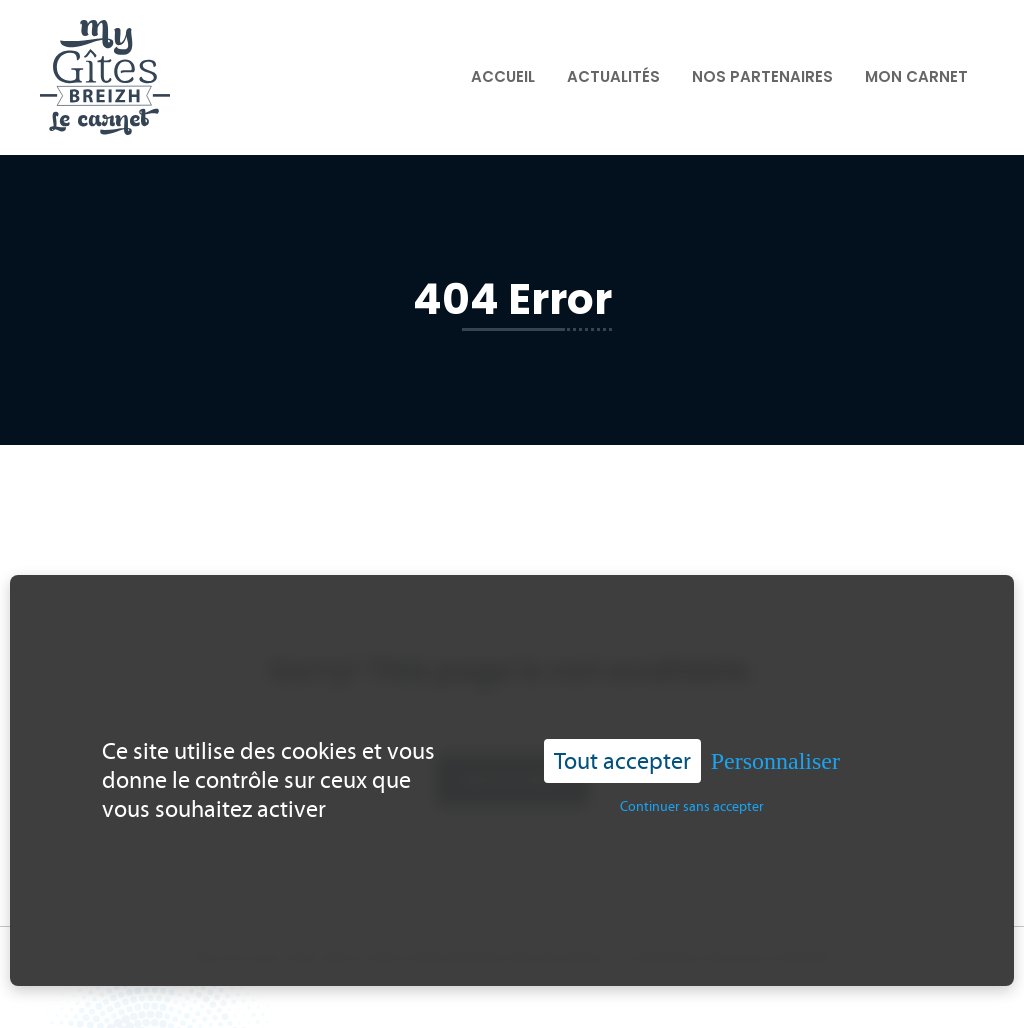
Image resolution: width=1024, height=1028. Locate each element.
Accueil (503, 76)
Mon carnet (916, 76)
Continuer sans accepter (692, 800)
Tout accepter (622, 753)
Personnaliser (775, 754)
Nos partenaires (762, 76)
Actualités (613, 76)
